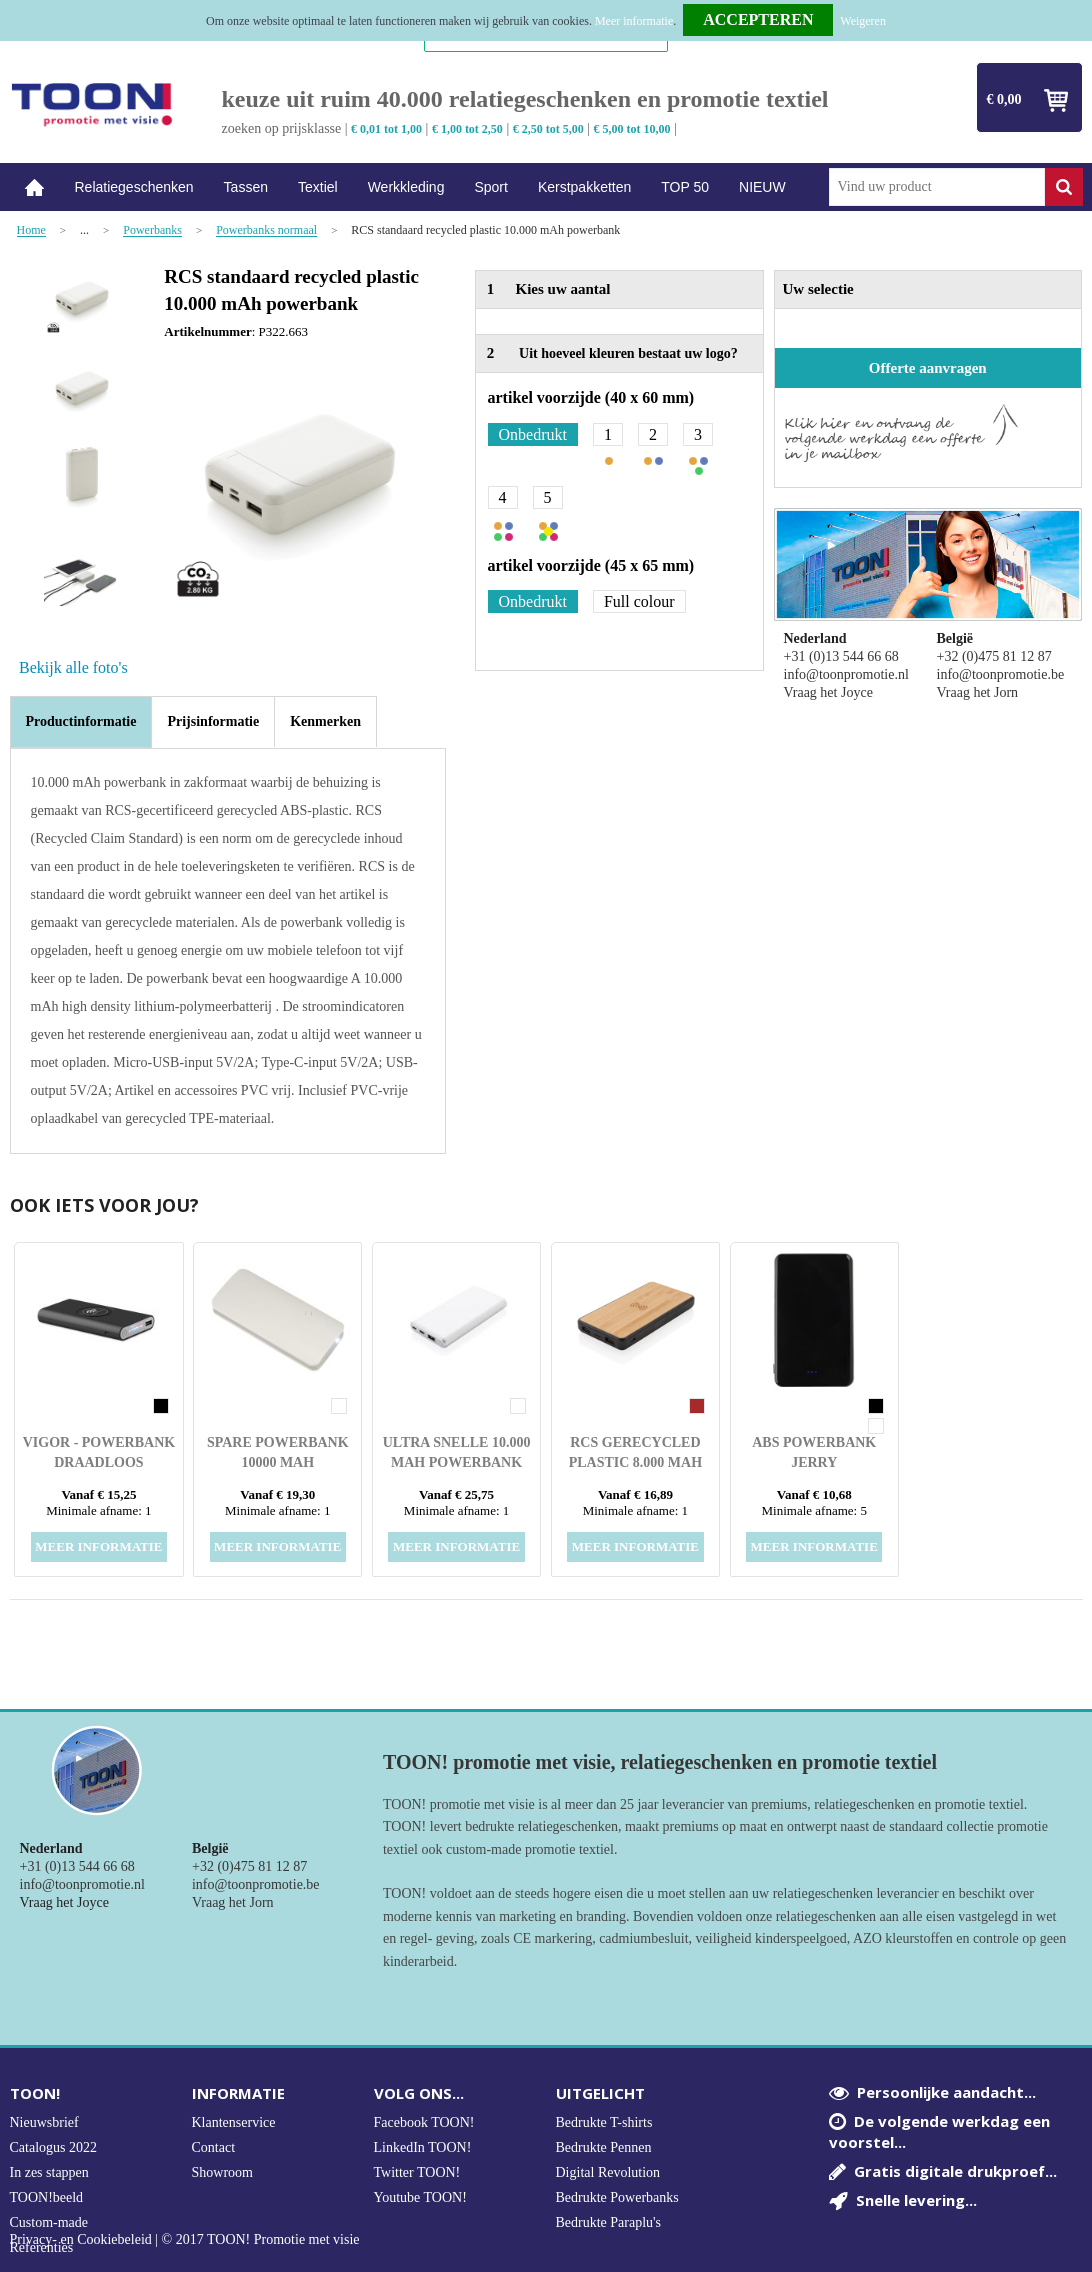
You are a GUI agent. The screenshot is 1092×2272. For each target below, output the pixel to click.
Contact (214, 2147)
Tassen (246, 187)
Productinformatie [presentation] (81, 721)
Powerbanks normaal (266, 230)
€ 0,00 (1004, 99)
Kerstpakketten (584, 187)
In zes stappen (49, 2172)
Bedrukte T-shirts (604, 2122)
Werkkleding (406, 187)
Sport (490, 187)
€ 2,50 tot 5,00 (548, 129)
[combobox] (937, 187)
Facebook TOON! (424, 2122)
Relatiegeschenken (134, 187)
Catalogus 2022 (54, 2147)
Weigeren (863, 21)
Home (35, 187)
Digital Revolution (608, 2172)
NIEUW (762, 187)
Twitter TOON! (417, 2172)
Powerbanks (152, 230)
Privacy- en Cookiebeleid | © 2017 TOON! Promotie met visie (185, 2240)
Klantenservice (234, 2122)
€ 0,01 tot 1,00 (386, 129)
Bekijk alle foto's (73, 667)
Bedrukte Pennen (604, 2147)
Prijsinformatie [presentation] (213, 721)
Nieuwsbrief (44, 2122)
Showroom (222, 2172)
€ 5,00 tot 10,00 (632, 129)
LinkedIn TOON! (423, 2147)
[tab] (81, 722)
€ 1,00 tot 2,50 (467, 129)
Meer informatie (634, 21)
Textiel (318, 187)
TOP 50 (685, 187)
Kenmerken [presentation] (325, 721)
